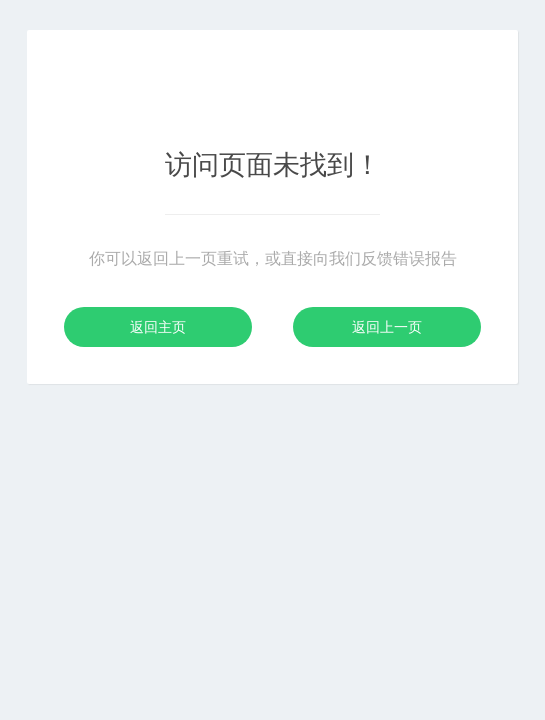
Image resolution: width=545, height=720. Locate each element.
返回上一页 (387, 327)
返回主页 (158, 327)
